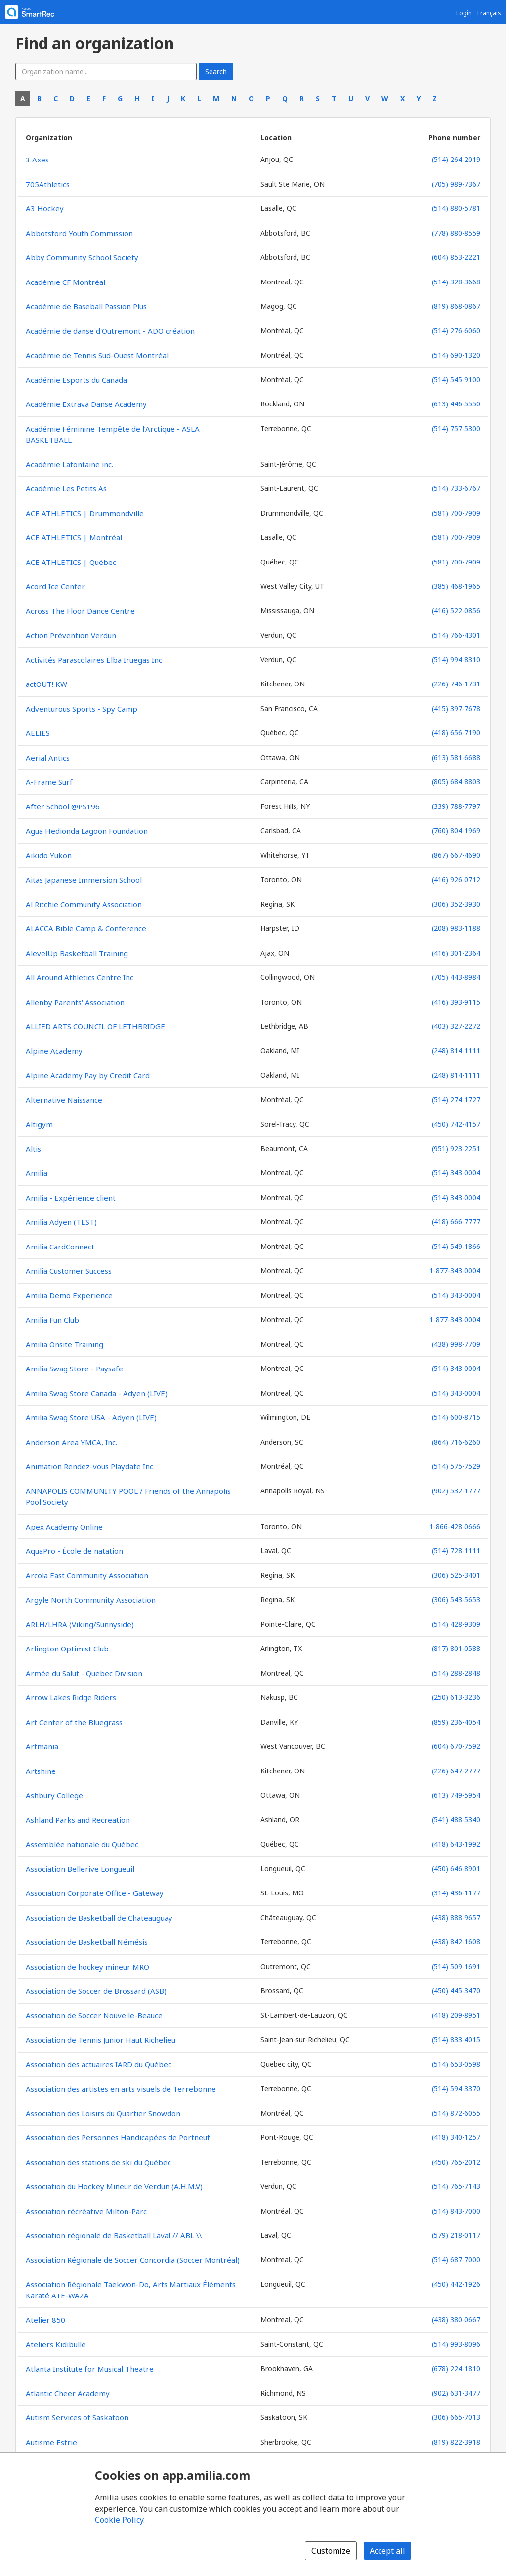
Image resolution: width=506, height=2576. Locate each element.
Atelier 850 (45, 2320)
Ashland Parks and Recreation (78, 1820)
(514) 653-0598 (456, 2064)
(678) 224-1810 (456, 2368)
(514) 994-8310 (456, 659)
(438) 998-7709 (456, 1344)
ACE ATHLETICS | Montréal (74, 537)
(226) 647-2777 (456, 1770)
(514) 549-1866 (456, 1246)
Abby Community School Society (82, 257)
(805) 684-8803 (456, 781)
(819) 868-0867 (456, 306)
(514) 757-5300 (456, 428)
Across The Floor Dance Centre (80, 611)
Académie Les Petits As (66, 488)
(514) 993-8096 (456, 2344)
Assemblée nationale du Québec (82, 1844)
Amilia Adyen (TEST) (61, 1222)
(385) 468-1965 (456, 586)
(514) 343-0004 (456, 1172)
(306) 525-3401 (456, 1575)
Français (489, 13)
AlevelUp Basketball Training (77, 953)
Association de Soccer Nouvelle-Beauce (94, 2015)
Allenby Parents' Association (75, 1002)
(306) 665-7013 (456, 2417)
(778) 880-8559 (456, 233)
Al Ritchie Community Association (84, 904)
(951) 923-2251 (456, 1148)
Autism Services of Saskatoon (77, 2417)
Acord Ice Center (55, 586)
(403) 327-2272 (456, 1026)
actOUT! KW (46, 684)
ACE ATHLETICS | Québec (71, 562)
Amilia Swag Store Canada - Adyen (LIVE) (97, 1393)
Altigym (39, 1124)
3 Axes (37, 159)
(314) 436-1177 (456, 1892)
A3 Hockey (45, 208)
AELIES (38, 733)
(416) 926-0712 (456, 879)
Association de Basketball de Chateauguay (99, 1918)
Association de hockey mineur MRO (87, 1967)
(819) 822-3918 (456, 2442)
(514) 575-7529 (456, 1466)
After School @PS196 (63, 806)
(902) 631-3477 (456, 2393)
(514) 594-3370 (456, 2088)
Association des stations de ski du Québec (98, 2162)
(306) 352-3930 (456, 904)
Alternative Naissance (64, 1100)
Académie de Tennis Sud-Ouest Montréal (97, 355)
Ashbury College (54, 1795)
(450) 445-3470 (456, 1990)
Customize (330, 2550)
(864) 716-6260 (456, 1442)
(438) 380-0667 (456, 2319)
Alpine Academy (54, 1051)
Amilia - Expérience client (71, 1198)
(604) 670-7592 (456, 1746)
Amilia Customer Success (69, 1271)
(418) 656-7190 (456, 732)
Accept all (387, 2550)
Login (464, 13)
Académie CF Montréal (65, 282)
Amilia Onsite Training (64, 1344)
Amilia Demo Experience (69, 1295)
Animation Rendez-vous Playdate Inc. (90, 1466)
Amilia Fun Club (52, 1320)
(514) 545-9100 (456, 379)
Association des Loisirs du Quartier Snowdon (103, 2113)
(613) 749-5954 (456, 1795)
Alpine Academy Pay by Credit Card (88, 1075)
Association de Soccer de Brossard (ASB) (96, 1991)
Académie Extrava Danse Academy (86, 404)
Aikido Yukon (49, 855)
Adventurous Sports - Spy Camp (81, 709)
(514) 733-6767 (456, 488)
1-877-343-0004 (454, 1270)
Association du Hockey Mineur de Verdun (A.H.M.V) (114, 2186)
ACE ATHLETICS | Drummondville (85, 513)
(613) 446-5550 (456, 403)
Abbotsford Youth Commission (79, 233)
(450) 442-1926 (456, 2284)
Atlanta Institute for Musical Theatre (90, 2369)
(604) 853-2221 (456, 257)
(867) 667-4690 (456, 855)
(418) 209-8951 (456, 2015)
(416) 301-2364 (456, 953)
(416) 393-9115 (456, 1001)
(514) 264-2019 (456, 159)
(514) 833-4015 (456, 2039)
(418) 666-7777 (456, 1221)
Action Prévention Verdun (71, 635)
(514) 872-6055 (456, 2113)
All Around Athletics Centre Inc (79, 977)
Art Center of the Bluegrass (74, 1722)
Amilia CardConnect (60, 1246)
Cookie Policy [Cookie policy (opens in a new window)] (119, 2519)
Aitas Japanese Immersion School (84, 880)
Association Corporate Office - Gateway (95, 1893)
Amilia (36, 1173)
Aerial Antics (48, 758)
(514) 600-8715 (456, 1417)
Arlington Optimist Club (67, 1648)
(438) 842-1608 (456, 1941)
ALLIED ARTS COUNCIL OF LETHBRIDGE (95, 1026)
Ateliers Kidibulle (56, 2344)
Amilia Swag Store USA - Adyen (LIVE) (91, 1417)
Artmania (42, 1746)
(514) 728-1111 (456, 1550)
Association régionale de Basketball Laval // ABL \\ (114, 2235)
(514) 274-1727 (456, 1099)
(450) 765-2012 (456, 2162)
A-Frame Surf (49, 782)
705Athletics (48, 184)
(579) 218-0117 (456, 2235)
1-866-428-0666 (454, 1526)
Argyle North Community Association (91, 1600)
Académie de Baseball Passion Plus (86, 306)
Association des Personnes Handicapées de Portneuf (118, 2137)
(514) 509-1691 (456, 1966)
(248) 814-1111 (456, 1050)
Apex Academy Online (64, 1526)
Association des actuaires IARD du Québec (98, 2064)
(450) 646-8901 (456, 1868)
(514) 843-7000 (456, 2210)
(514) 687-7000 (456, 2259)
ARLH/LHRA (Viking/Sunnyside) (80, 1624)
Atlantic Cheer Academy (68, 2393)
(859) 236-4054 (456, 1722)
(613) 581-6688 (456, 757)
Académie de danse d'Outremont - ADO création (110, 331)
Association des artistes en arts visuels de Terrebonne (121, 2088)
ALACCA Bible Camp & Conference (86, 928)
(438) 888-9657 (456, 1917)
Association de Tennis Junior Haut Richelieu (100, 2040)
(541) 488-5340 (456, 1819)
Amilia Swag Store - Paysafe (74, 1368)
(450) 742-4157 (456, 1123)
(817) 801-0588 (456, 1648)
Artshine (41, 1771)
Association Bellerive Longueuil (80, 1869)
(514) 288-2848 (456, 1673)
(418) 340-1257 (456, 2137)
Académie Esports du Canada (76, 380)
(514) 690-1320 (456, 355)
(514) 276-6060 (456, 330)
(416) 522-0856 (456, 610)
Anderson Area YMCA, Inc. (71, 1442)
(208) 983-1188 (456, 928)
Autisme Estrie (51, 2442)
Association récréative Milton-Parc (86, 2211)
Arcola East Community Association (87, 1575)
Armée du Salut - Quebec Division (84, 1673)
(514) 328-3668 (456, 281)
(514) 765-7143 (456, 2186)
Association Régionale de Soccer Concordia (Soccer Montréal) (133, 2260)
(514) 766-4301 (456, 635)
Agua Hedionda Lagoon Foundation (87, 831)
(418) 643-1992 (456, 1844)
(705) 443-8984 (456, 977)
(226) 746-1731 (456, 683)
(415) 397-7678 (456, 708)
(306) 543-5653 (456, 1599)
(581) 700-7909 (456, 513)
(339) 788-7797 (456, 806)
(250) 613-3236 (456, 1697)
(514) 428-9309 (456, 1624)
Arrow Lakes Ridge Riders (71, 1697)
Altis (33, 1149)
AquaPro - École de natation (74, 1551)
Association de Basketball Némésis (87, 1942)
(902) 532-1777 (456, 1490)
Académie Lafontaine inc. (69, 464)
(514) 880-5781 (456, 208)
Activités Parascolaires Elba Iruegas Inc (94, 660)
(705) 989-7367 (456, 184)
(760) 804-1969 (456, 830)
